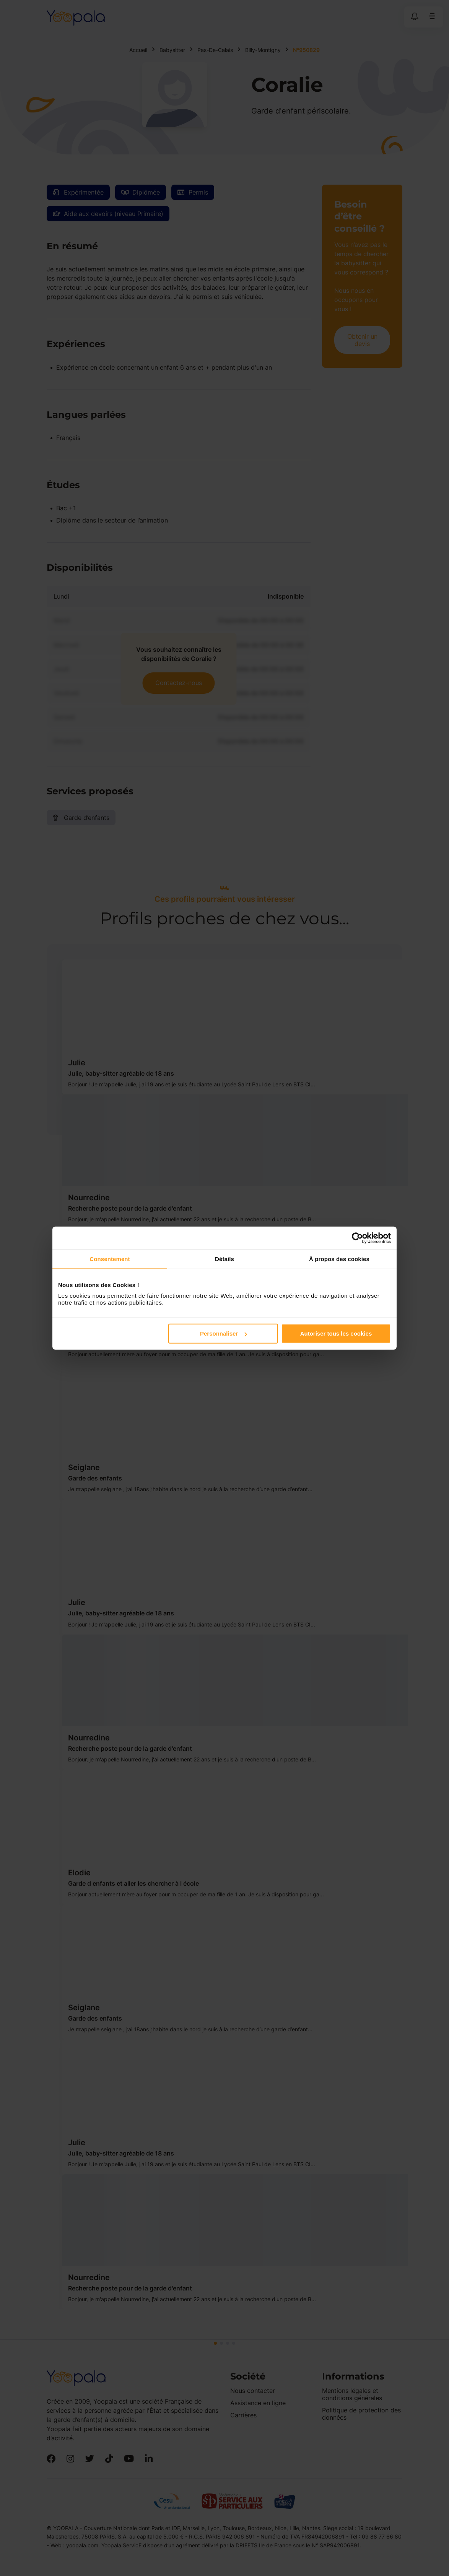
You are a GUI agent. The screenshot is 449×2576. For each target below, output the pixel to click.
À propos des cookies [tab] (339, 1258)
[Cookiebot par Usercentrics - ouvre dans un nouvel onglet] (357, 1237)
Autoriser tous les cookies (336, 1333)
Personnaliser (223, 1333)
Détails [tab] (224, 1258)
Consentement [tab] (109, 1258)
